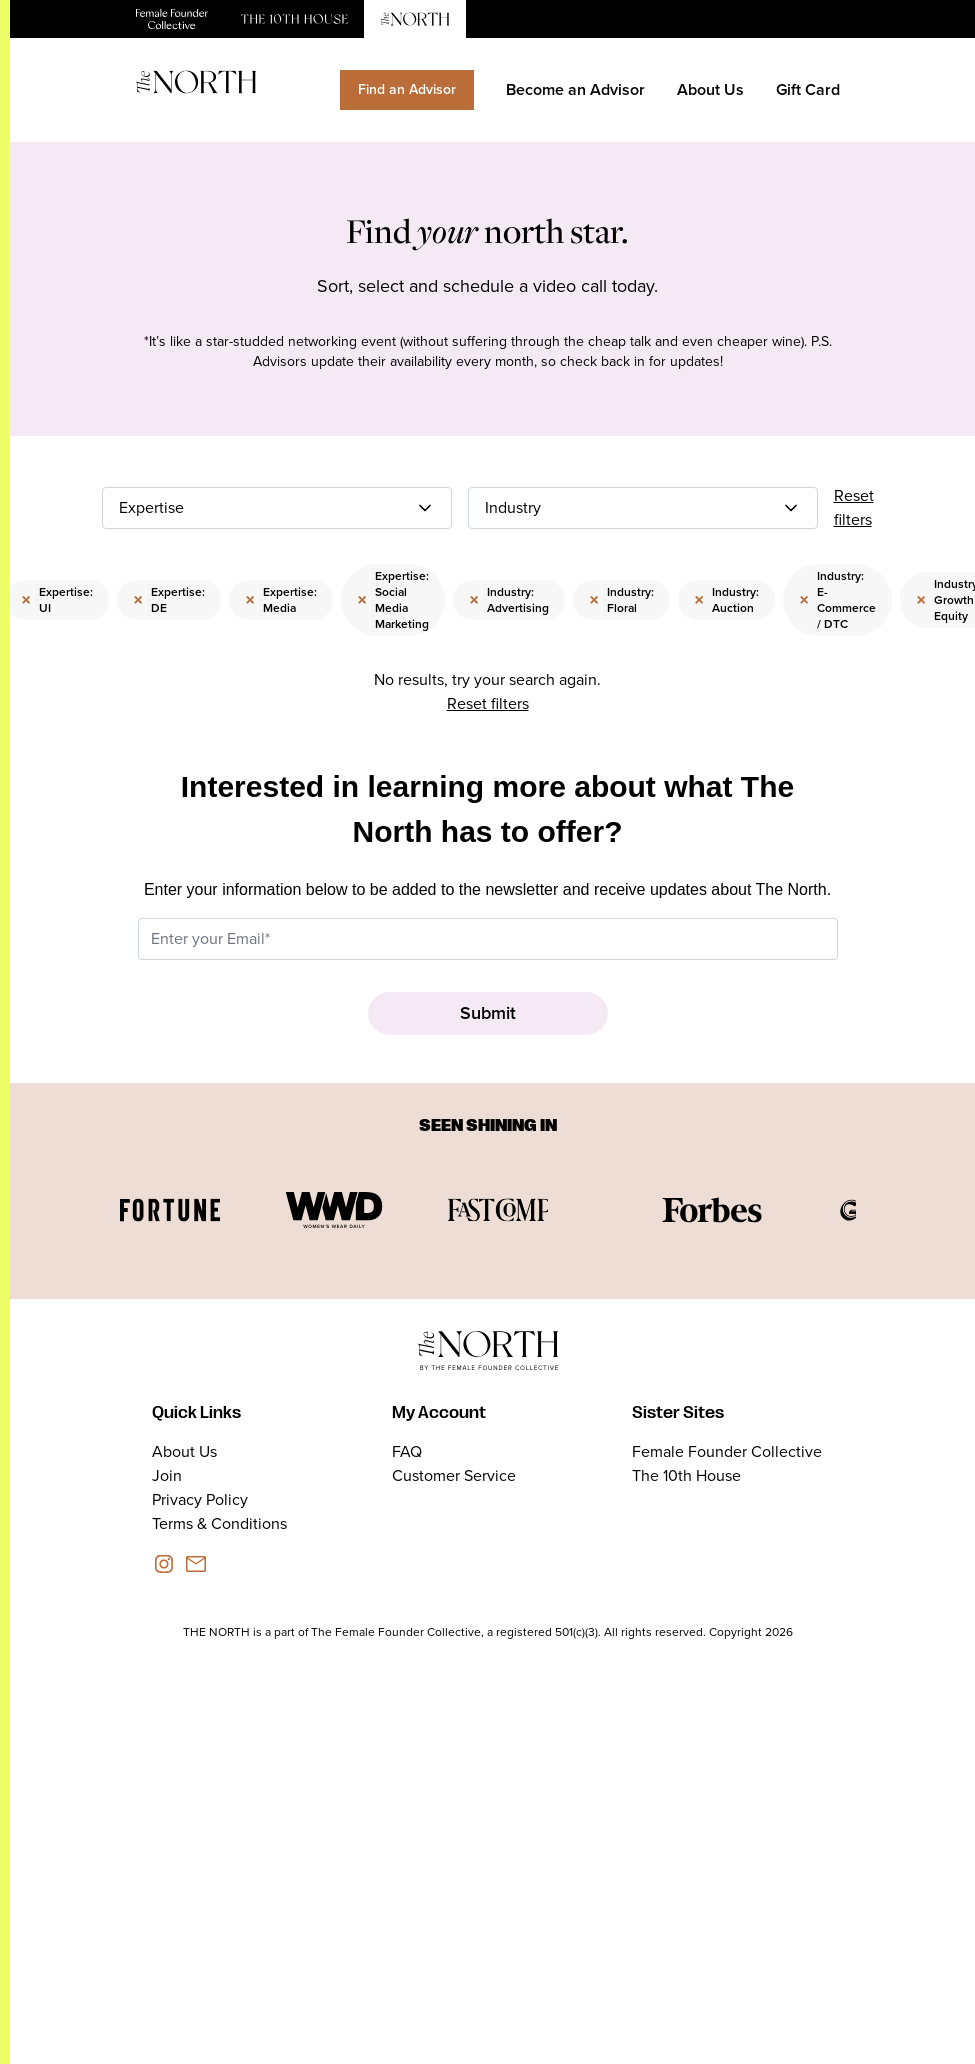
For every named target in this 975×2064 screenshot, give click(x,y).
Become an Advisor (575, 89)
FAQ (407, 1451)
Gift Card (808, 89)
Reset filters (854, 507)
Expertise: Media (281, 600)
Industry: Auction (726, 600)
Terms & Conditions (219, 1523)
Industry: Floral (621, 600)
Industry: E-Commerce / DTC (837, 600)
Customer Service (454, 1475)
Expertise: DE (169, 600)
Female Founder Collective (727, 1451)
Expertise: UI (57, 600)
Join (167, 1475)
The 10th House (686, 1475)
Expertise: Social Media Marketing (393, 600)
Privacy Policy (200, 1499)
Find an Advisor (407, 89)
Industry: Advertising (509, 600)
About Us (710, 89)
